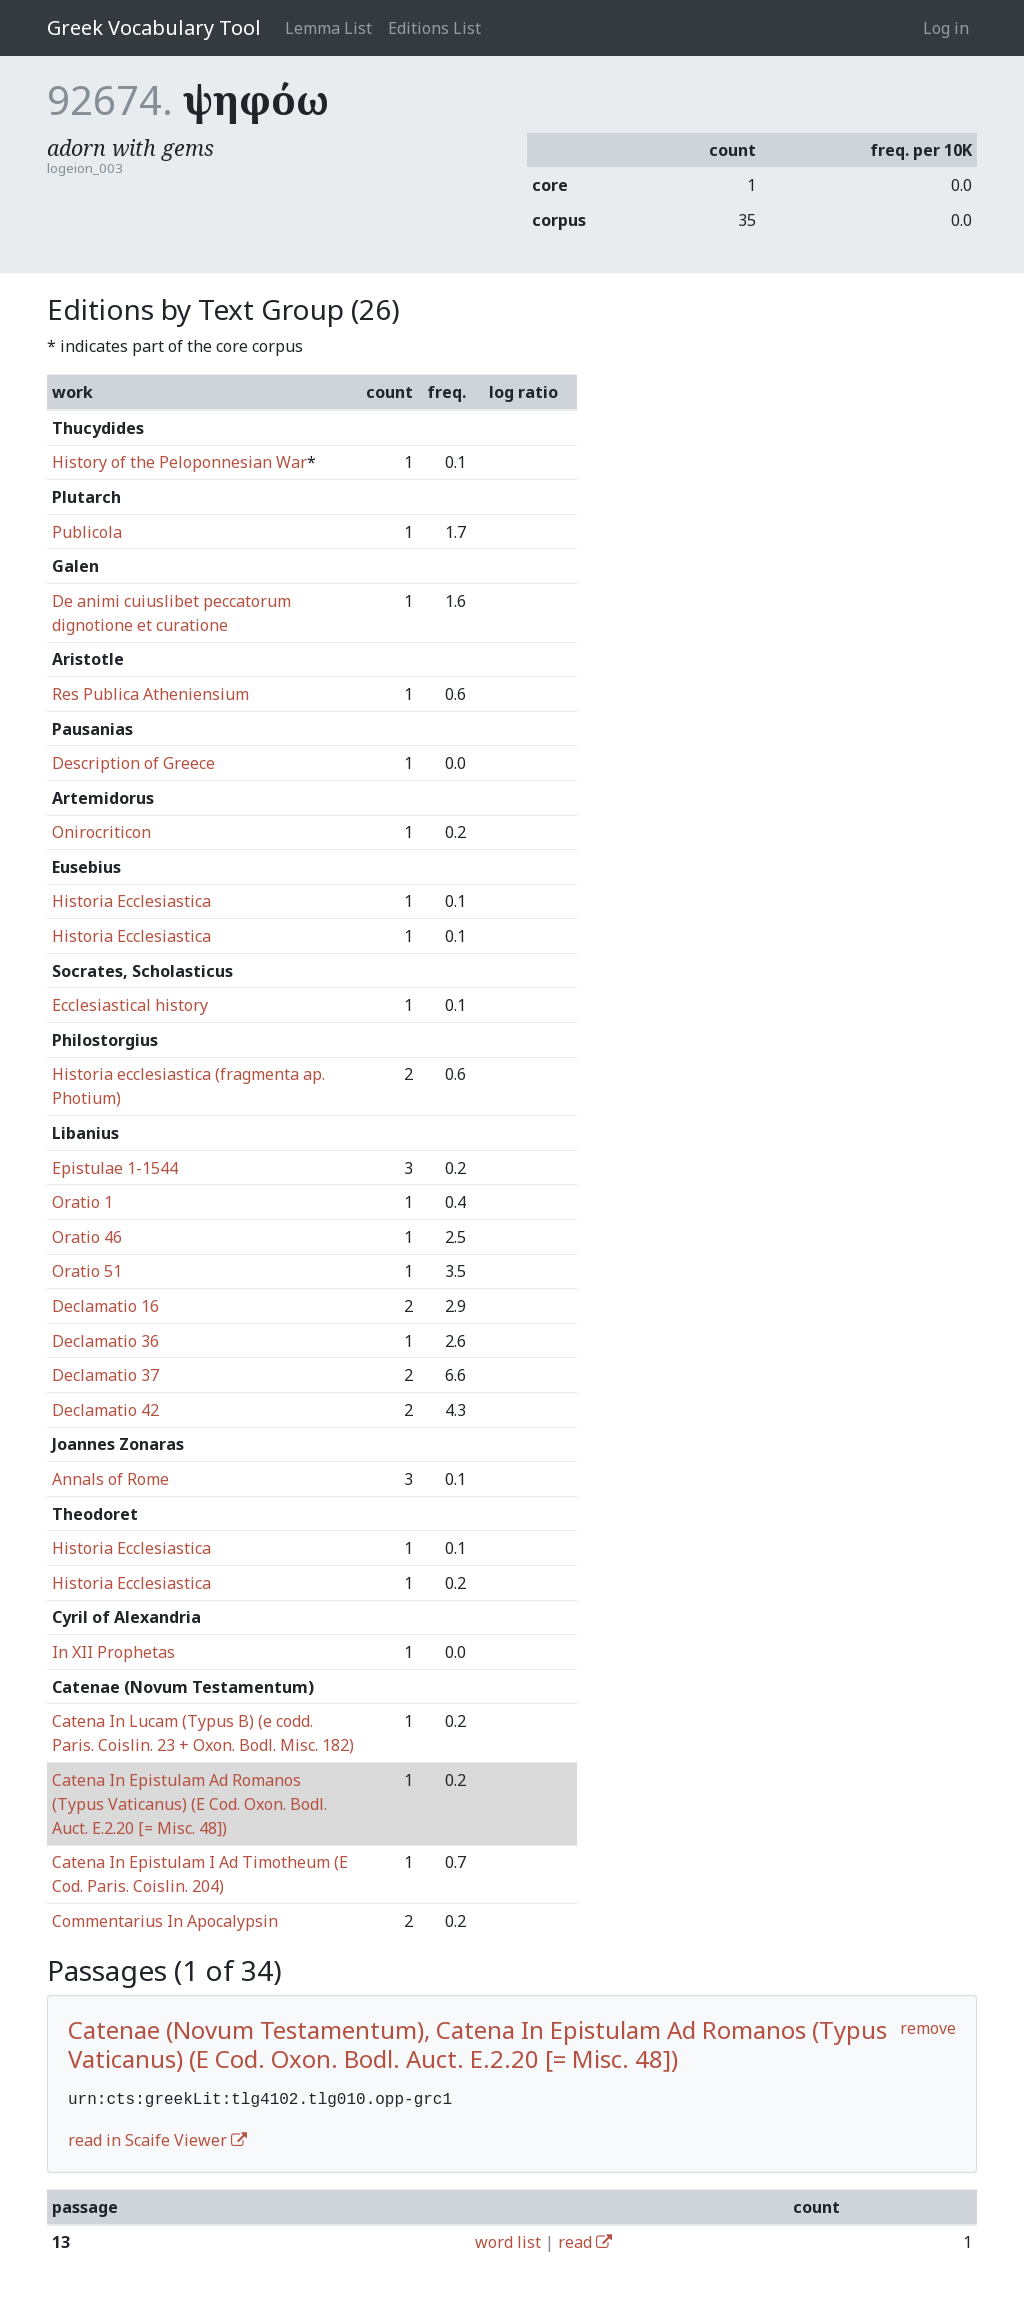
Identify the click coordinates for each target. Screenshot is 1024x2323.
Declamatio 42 (105, 1410)
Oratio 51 (87, 1271)
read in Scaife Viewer (157, 2138)
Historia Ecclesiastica (131, 901)
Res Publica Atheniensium (150, 694)
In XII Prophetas (113, 1652)
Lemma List (328, 28)
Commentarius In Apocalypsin (165, 1921)
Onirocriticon (101, 832)
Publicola (87, 532)
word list (508, 2240)
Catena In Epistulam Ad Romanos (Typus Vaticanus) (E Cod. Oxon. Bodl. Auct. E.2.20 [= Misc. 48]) (189, 1804)
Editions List (434, 28)
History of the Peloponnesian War (179, 462)
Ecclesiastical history (130, 1005)
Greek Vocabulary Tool (154, 27)
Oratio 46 (87, 1237)
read (585, 2240)
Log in (946, 28)
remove (928, 2028)
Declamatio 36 (105, 1341)
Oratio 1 (82, 1202)
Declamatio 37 (105, 1375)
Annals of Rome (110, 1479)
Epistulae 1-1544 (115, 1168)
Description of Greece (133, 763)
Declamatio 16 (105, 1306)
